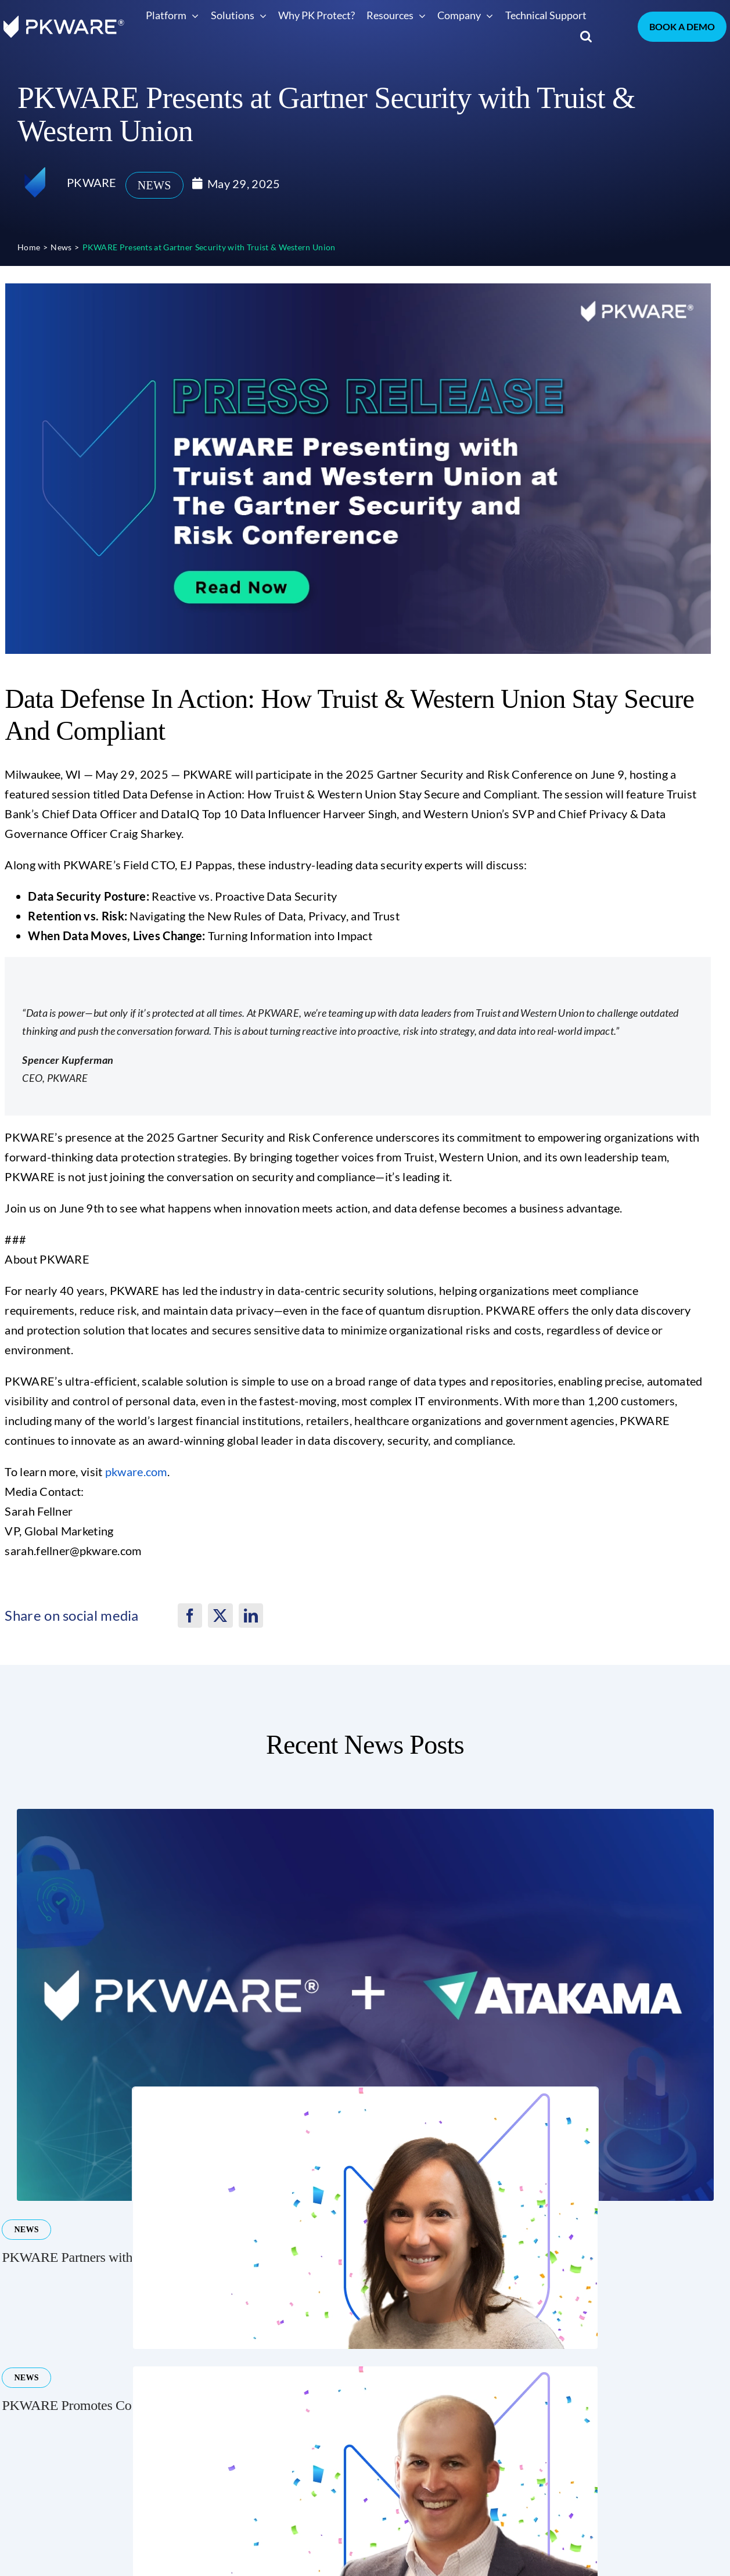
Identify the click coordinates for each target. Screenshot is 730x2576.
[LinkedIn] (251, 1615)
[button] (586, 36)
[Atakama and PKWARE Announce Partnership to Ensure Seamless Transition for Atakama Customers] (365, 1815)
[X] (220, 1615)
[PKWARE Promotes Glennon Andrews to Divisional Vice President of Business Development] (365, 2372)
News (154, 185)
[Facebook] (190, 1615)
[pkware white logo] (63, 21)
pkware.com (136, 1471)
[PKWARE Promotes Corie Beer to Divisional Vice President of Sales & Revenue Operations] (365, 2093)
